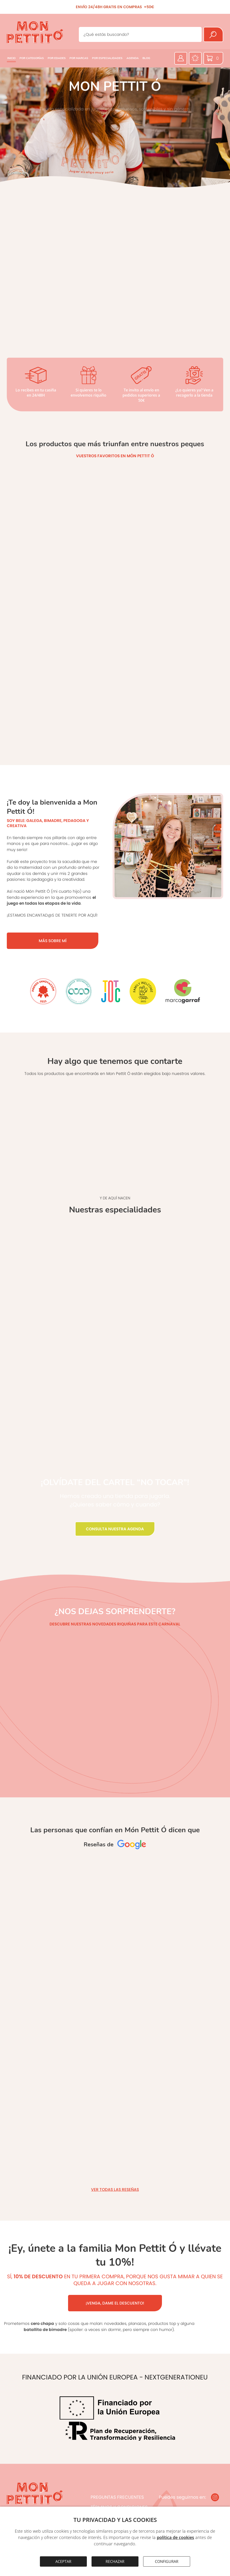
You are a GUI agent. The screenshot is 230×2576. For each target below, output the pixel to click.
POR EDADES (57, 58)
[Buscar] (213, 34)
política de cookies (175, 2537)
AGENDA (132, 58)
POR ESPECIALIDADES (107, 58)
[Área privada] (180, 58)
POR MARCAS (78, 58)
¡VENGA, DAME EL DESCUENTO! (115, 2303)
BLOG (146, 58)
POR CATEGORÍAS (31, 58)
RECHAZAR (115, 2561)
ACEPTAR (63, 2561)
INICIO (11, 58)
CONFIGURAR (166, 2561)
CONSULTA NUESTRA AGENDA (115, 1529)
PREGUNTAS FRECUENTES (117, 2497)
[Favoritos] (195, 58)
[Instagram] (215, 2497)
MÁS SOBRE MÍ (52, 941)
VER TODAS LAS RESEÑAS (115, 2189)
